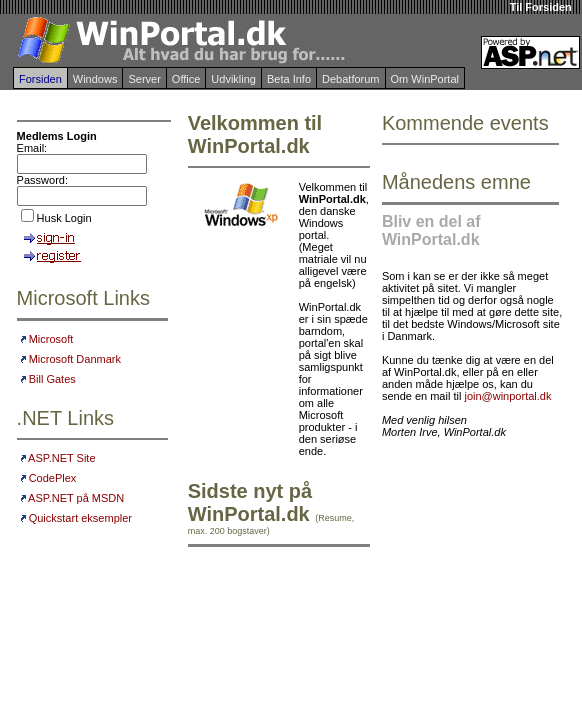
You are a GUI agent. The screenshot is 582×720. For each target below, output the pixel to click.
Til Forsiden (541, 7)
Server (144, 79)
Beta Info (289, 79)
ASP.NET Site (61, 458)
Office (186, 79)
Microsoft (51, 339)
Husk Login (64, 218)
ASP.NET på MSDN (76, 498)
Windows (95, 79)
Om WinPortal (425, 79)
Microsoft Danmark (75, 359)
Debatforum (350, 79)
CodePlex (53, 478)
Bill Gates (52, 379)
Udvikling (233, 79)
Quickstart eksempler (80, 518)
